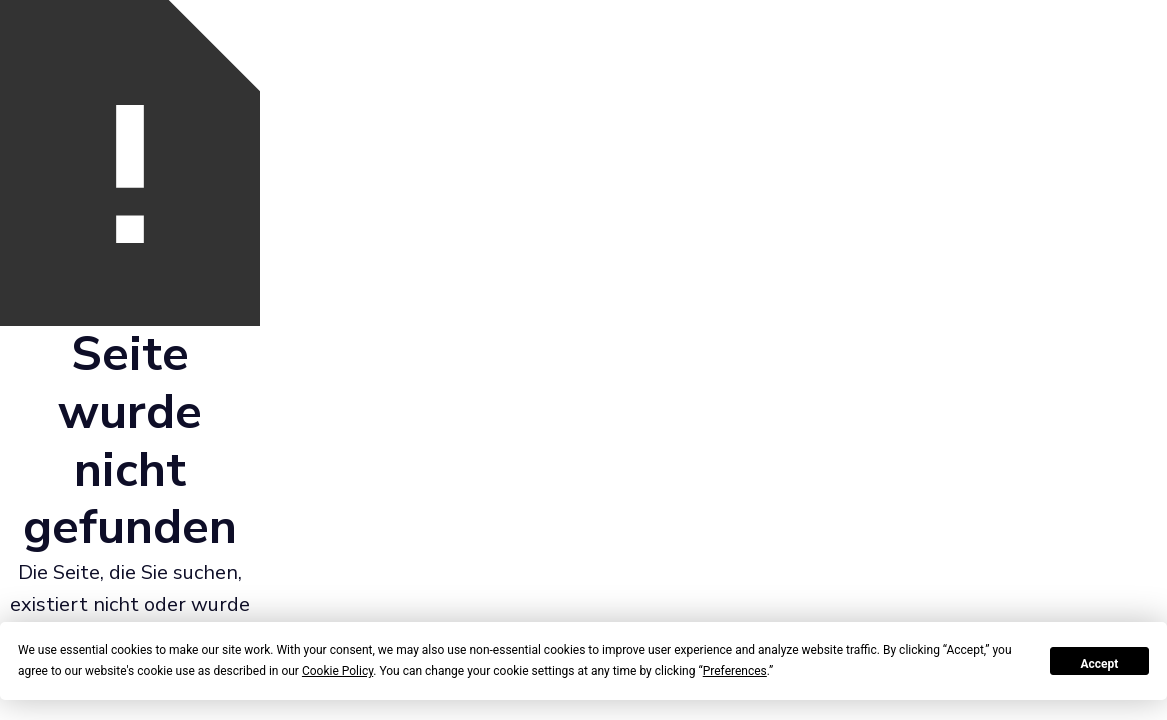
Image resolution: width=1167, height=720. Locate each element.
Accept (1099, 664)
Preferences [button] (735, 671)
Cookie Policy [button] (337, 671)
